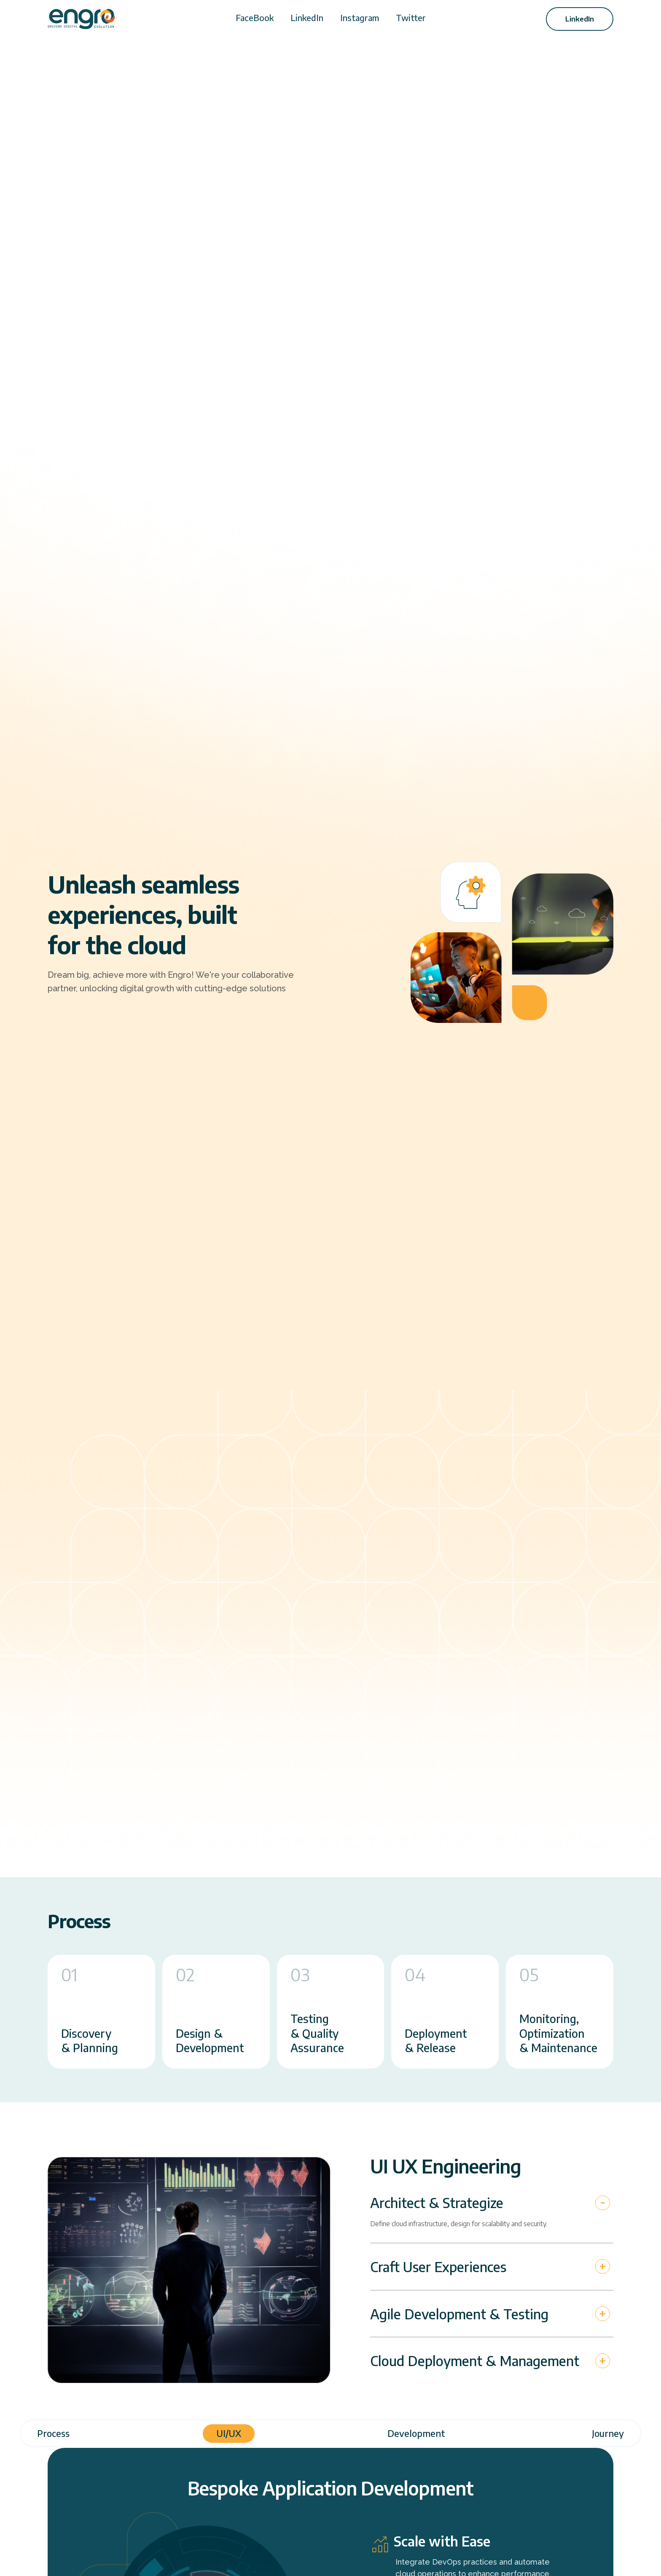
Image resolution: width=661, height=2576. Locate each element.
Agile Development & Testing (459, 2313)
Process (53, 2433)
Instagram (359, 17)
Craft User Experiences (438, 2266)
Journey (608, 2433)
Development (416, 2433)
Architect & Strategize (436, 2202)
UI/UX (228, 2433)
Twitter (411, 17)
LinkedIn (306, 17)
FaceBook (255, 17)
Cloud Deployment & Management (474, 2360)
